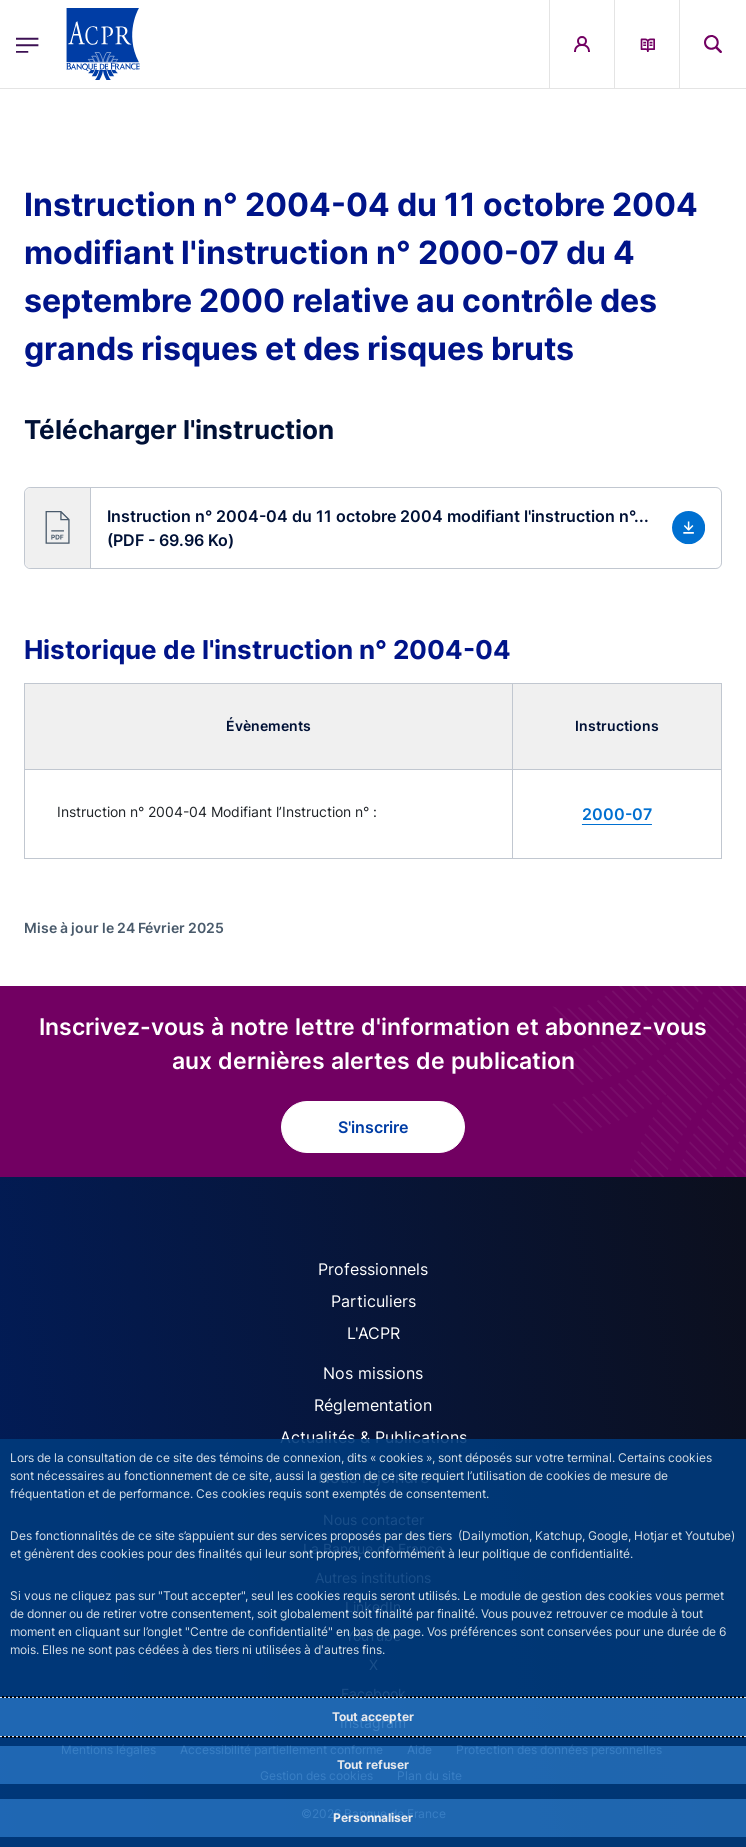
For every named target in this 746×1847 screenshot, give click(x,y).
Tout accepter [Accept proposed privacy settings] (373, 1716)
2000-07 (617, 814)
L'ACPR (373, 1333)
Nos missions (373, 1373)
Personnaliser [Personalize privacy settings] (373, 1817)
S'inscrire (373, 1127)
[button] (713, 44)
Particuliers (373, 1301)
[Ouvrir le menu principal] (27, 44)
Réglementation (373, 1405)
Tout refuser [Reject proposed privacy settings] (373, 1764)
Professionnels (373, 1269)
